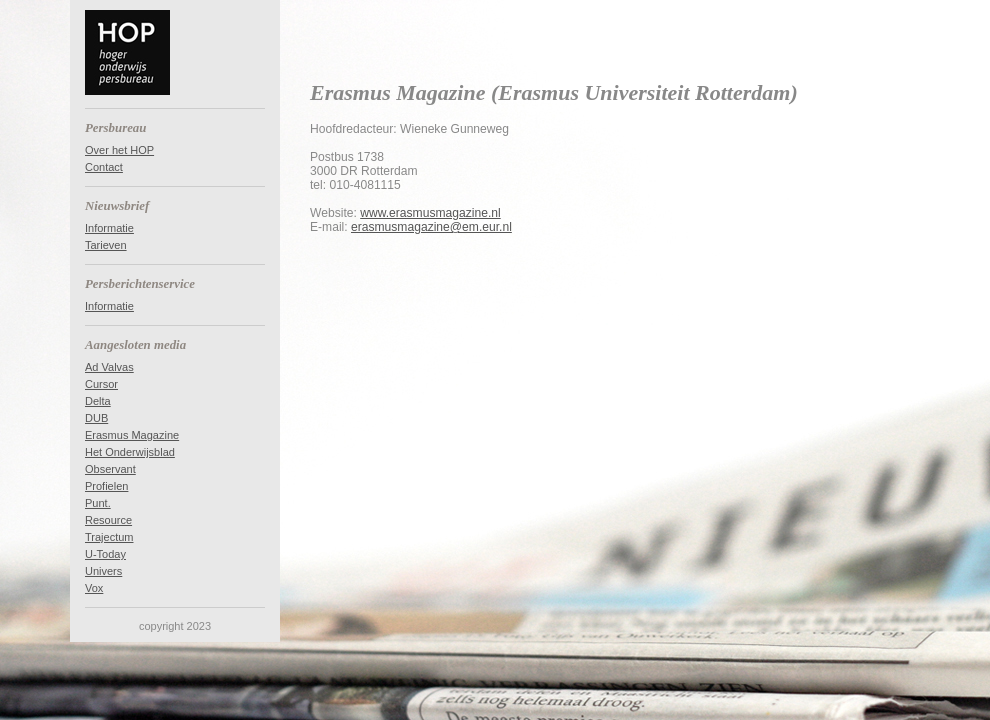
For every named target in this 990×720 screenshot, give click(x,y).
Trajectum (109, 537)
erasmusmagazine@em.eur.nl (431, 227)
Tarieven (106, 245)
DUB (96, 418)
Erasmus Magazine (132, 435)
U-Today (105, 554)
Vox (94, 588)
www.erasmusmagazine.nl (430, 213)
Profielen (106, 486)
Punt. (98, 503)
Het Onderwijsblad (130, 452)
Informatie (109, 228)
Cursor (101, 384)
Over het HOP (119, 150)
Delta (98, 401)
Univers (103, 571)
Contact (104, 167)
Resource (108, 520)
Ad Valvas (109, 367)
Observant (110, 469)
